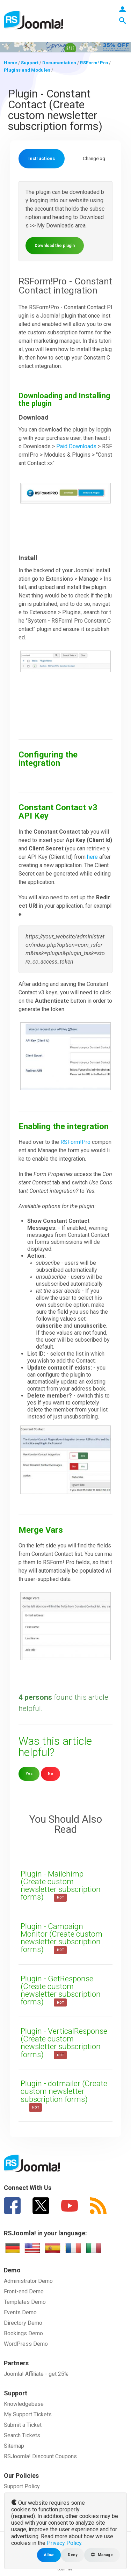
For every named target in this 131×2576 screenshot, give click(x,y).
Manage (102, 2555)
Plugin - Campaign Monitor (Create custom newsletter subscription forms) (61, 1938)
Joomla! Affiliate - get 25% (36, 2374)
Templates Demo (25, 2302)
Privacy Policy (64, 2543)
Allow (49, 2555)
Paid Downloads (76, 446)
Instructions (41, 158)
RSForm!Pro (75, 1142)
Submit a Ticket (23, 2425)
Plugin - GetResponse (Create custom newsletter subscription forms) (61, 1990)
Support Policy (22, 2486)
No (50, 1773)
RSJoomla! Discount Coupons (40, 2456)
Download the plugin (55, 245)
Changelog (94, 158)
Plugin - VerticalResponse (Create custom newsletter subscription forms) (64, 2042)
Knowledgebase (24, 2404)
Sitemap (14, 2446)
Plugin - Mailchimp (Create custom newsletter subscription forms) (61, 1885)
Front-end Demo (24, 2291)
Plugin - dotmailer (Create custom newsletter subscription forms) (64, 2091)
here (92, 857)
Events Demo (20, 2312)
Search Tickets (22, 2435)
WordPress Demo (26, 2344)
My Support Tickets (28, 2414)
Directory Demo (23, 2323)
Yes (29, 1773)
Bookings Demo (23, 2333)
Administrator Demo (28, 2281)
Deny (72, 2555)
